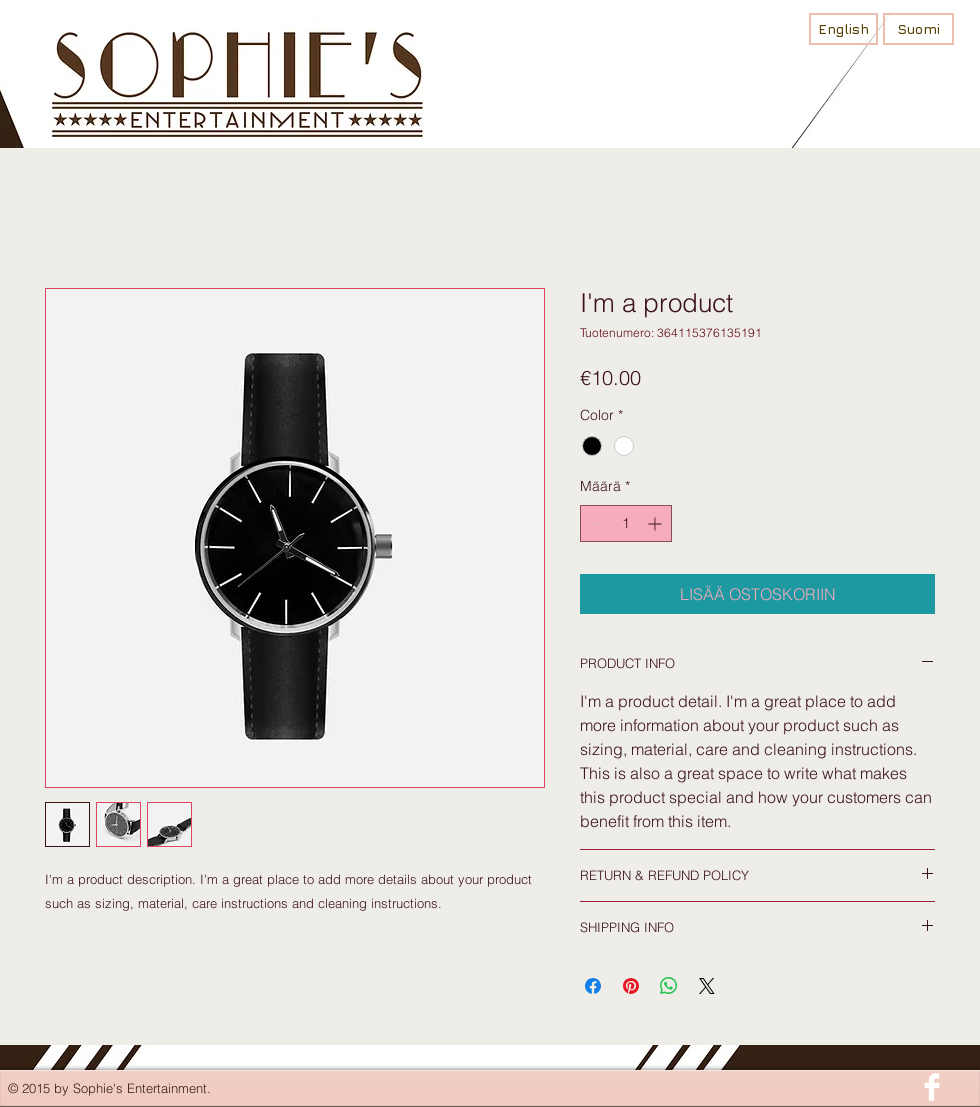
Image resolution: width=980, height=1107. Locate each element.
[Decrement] (595, 523)
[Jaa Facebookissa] (593, 986)
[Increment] (656, 523)
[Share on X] (707, 986)
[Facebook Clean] (932, 1087)
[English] (843, 29)
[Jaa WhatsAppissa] (669, 986)
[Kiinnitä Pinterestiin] (631, 986)
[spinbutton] (626, 523)
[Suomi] (918, 29)
